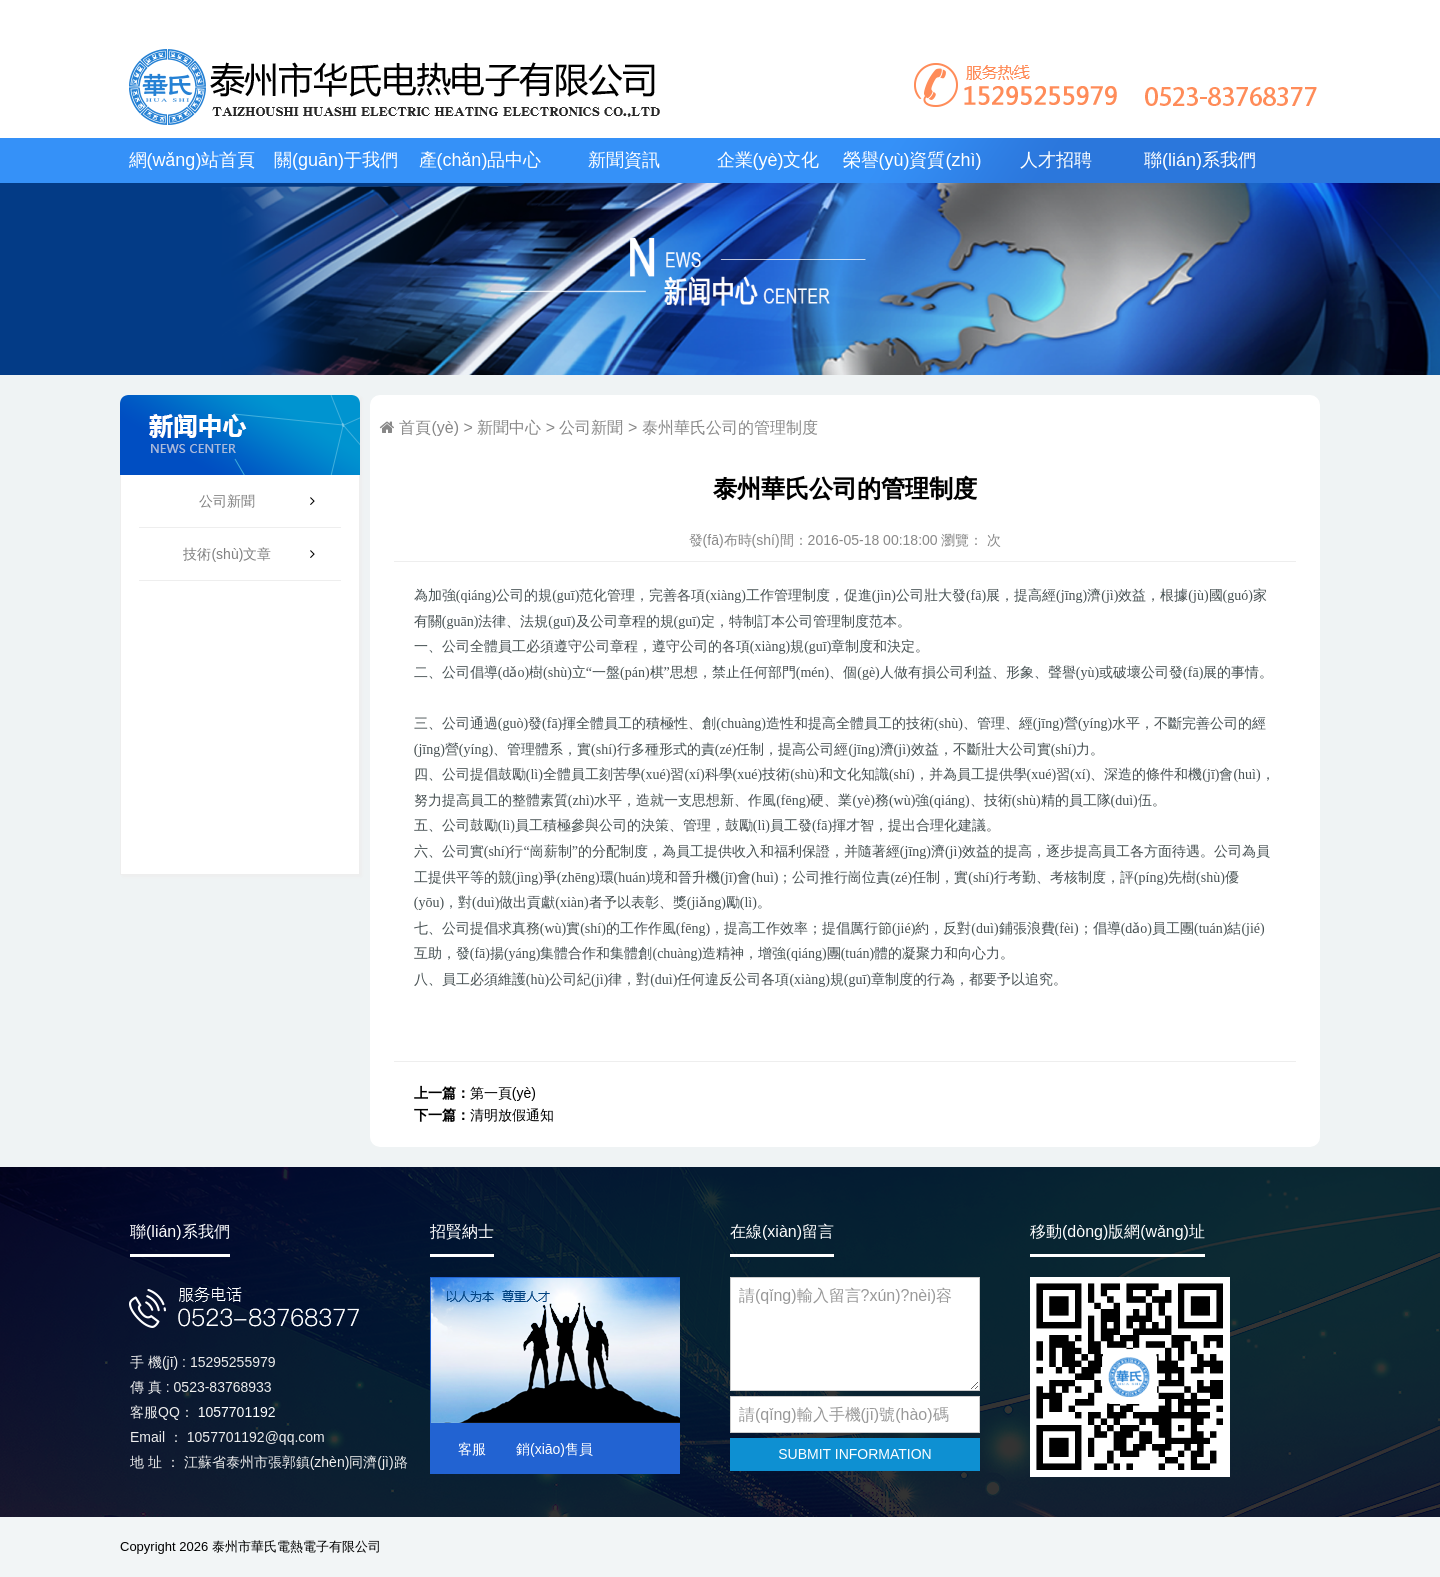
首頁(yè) (427, 427)
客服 (472, 1449)
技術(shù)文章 (227, 554)
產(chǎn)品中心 (480, 160)
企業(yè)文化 (768, 160)
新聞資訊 (624, 160)
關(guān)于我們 (336, 160)
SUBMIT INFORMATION (854, 1454)
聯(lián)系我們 (1200, 160)
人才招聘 (1056, 160)
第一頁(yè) (503, 1093)
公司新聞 (227, 501)
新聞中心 (509, 427)
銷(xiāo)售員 (554, 1449)
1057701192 (237, 1412)
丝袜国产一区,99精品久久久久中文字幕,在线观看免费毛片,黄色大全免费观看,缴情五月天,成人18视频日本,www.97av (620, 18)
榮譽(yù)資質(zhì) (912, 160)
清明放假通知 (512, 1115)
